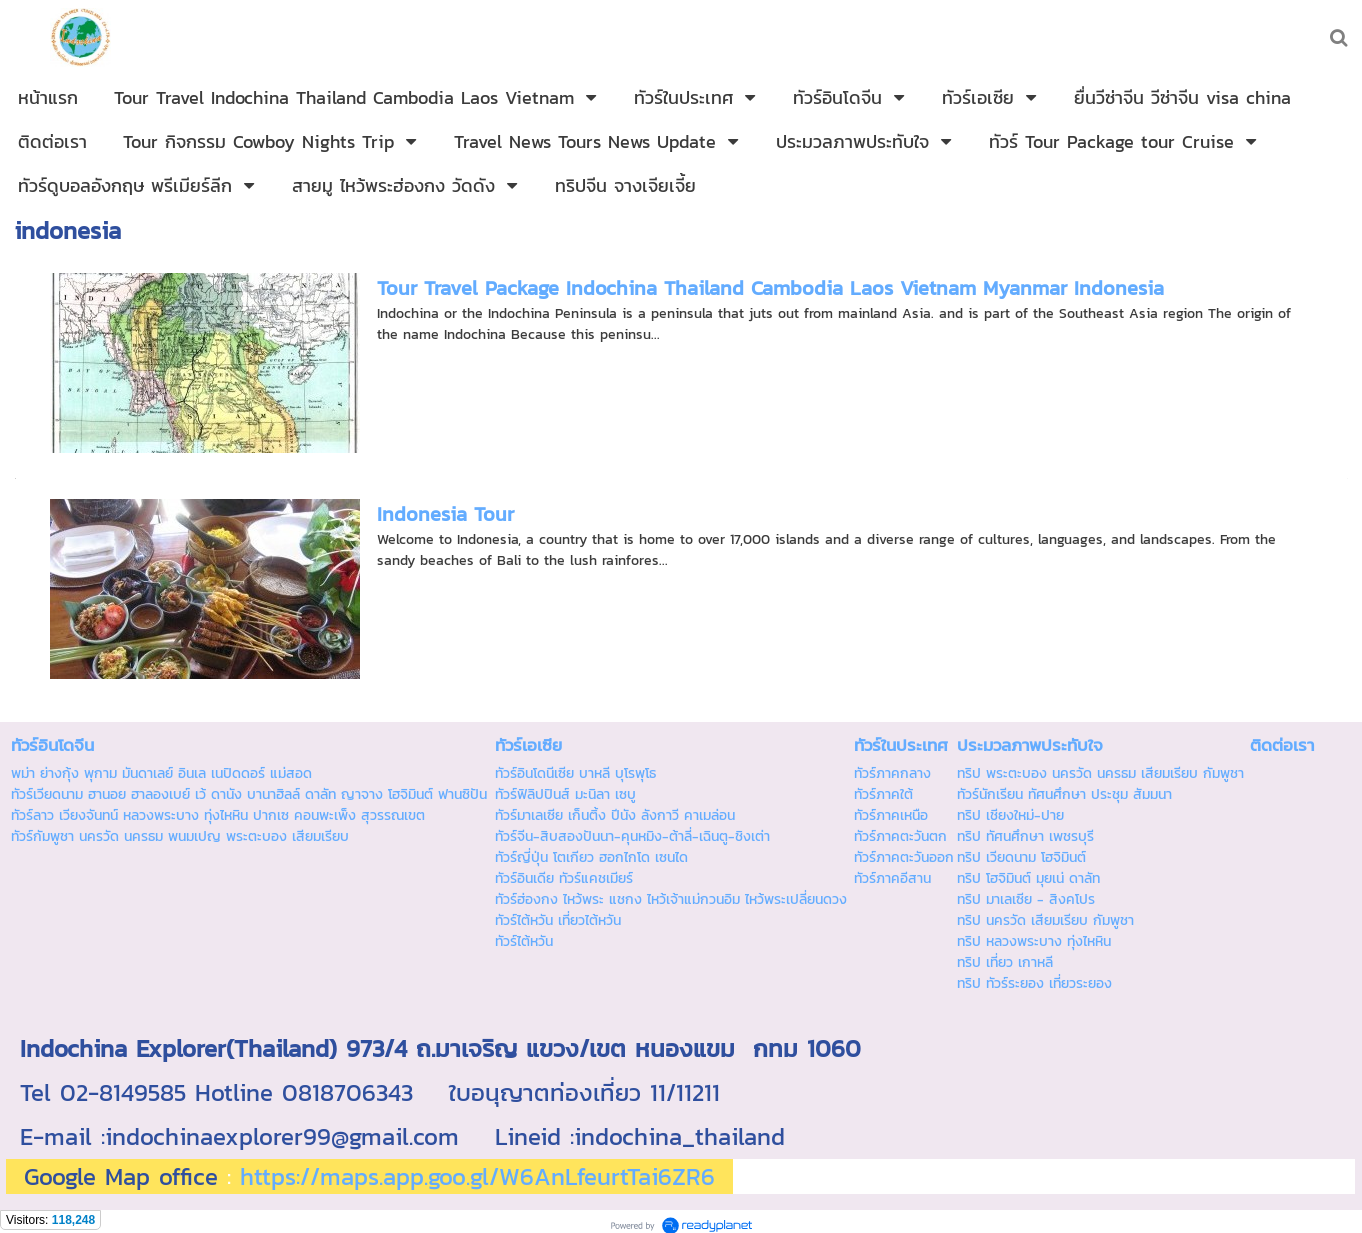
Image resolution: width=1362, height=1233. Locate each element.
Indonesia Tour (445, 514)
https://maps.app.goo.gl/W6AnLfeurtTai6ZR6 (477, 1176)
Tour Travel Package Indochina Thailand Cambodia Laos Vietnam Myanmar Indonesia (770, 288)
